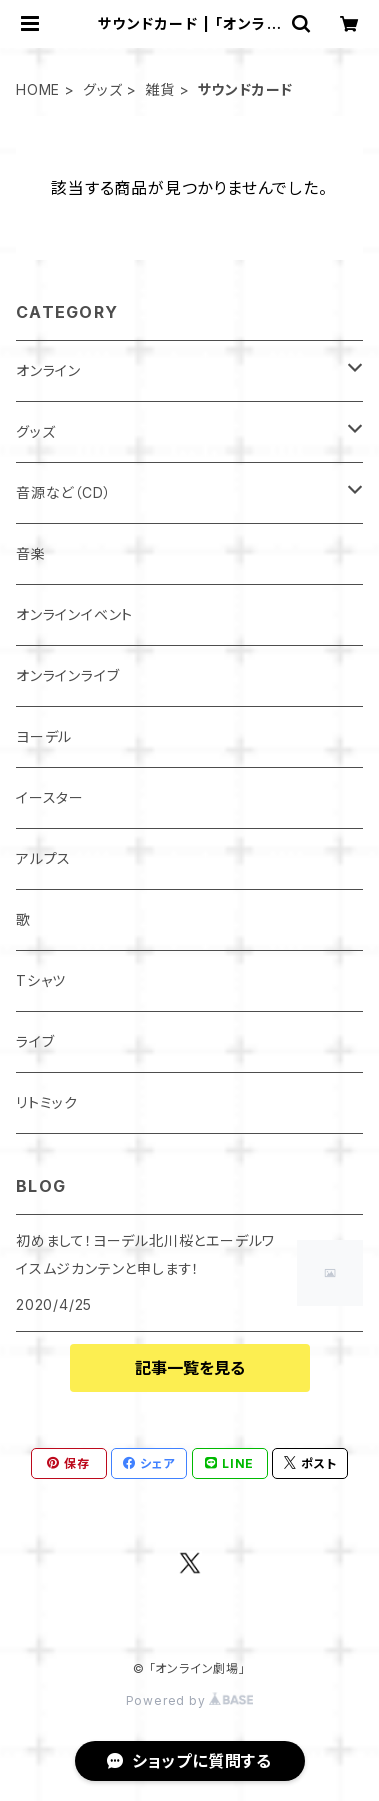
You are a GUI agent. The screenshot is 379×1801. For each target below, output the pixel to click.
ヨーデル (44, 736)
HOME (38, 89)
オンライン (48, 370)
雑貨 (160, 89)
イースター (50, 797)
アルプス (43, 858)
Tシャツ (41, 980)
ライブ (35, 1041)
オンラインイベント (74, 614)
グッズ (102, 89)
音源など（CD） (63, 492)
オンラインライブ (67, 675)
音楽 (31, 553)
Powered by (190, 1700)
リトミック (47, 1102)
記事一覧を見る (190, 1368)
